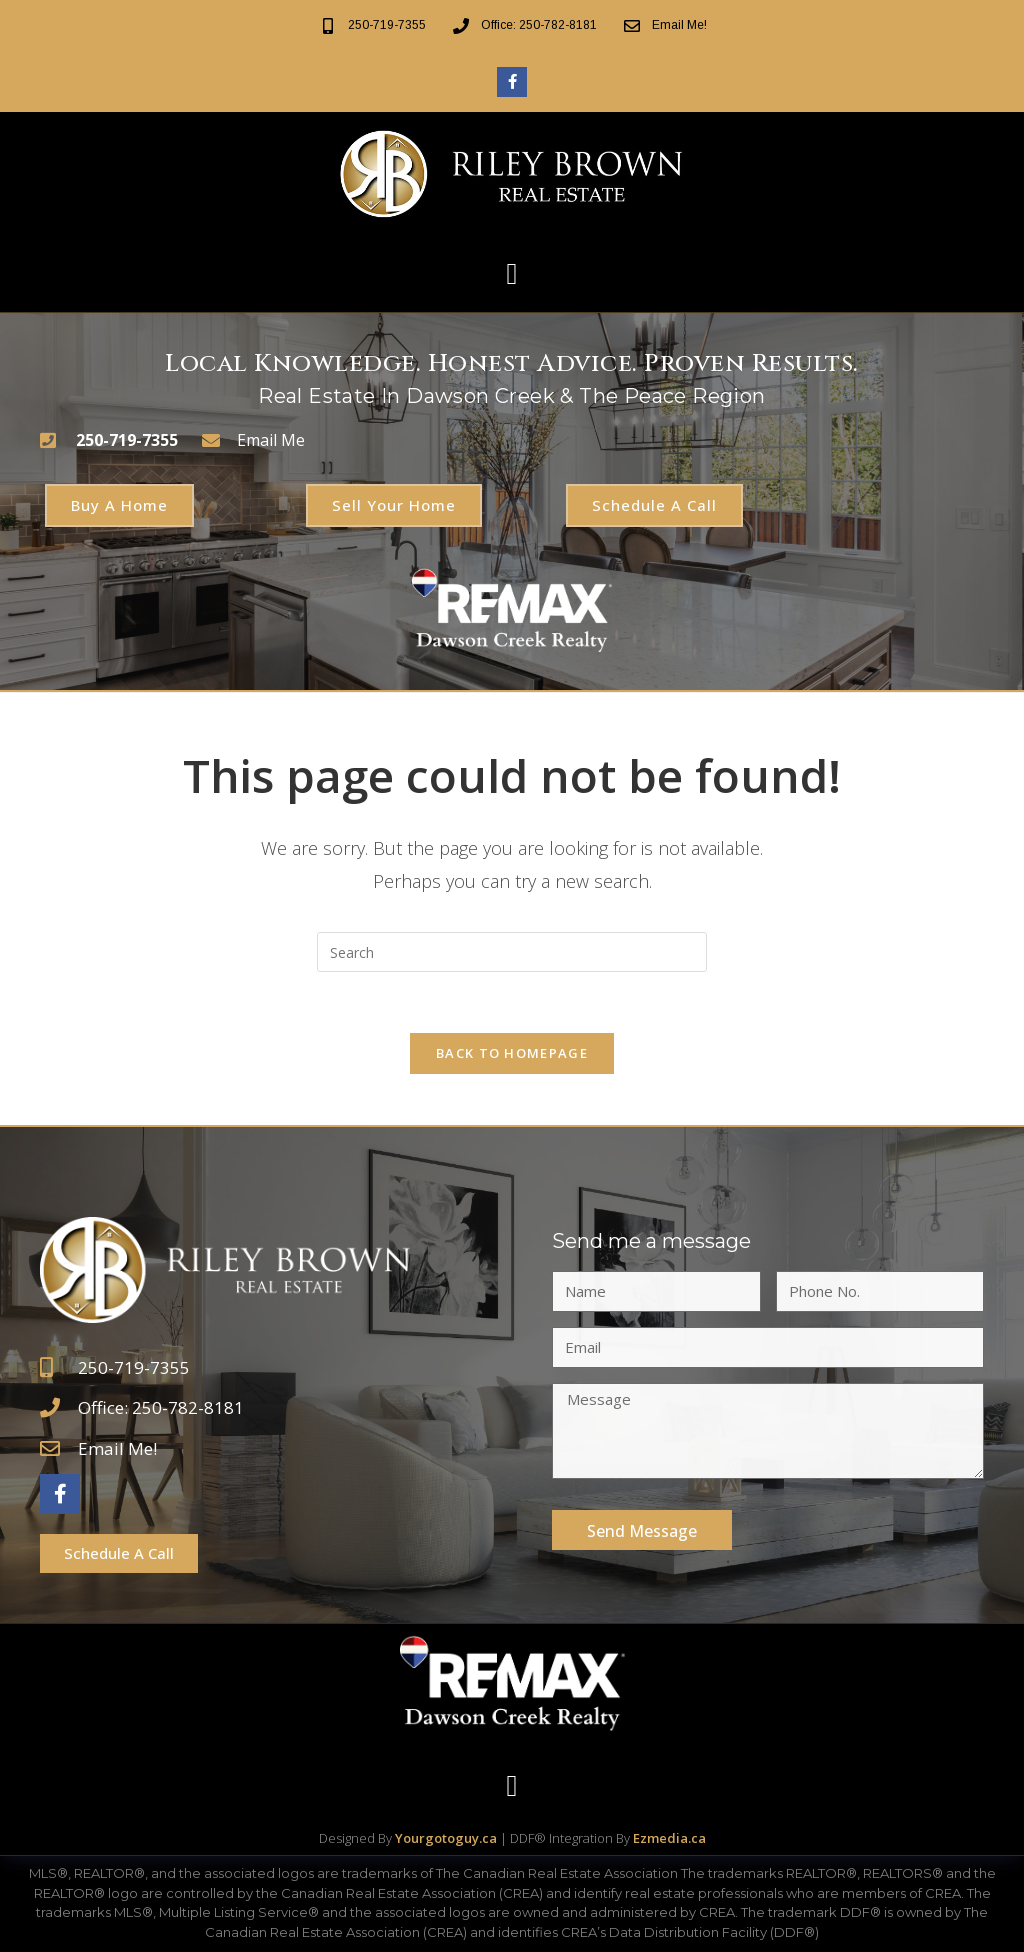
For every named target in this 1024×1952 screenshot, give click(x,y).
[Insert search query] (512, 952)
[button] (512, 274)
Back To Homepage (512, 1053)
